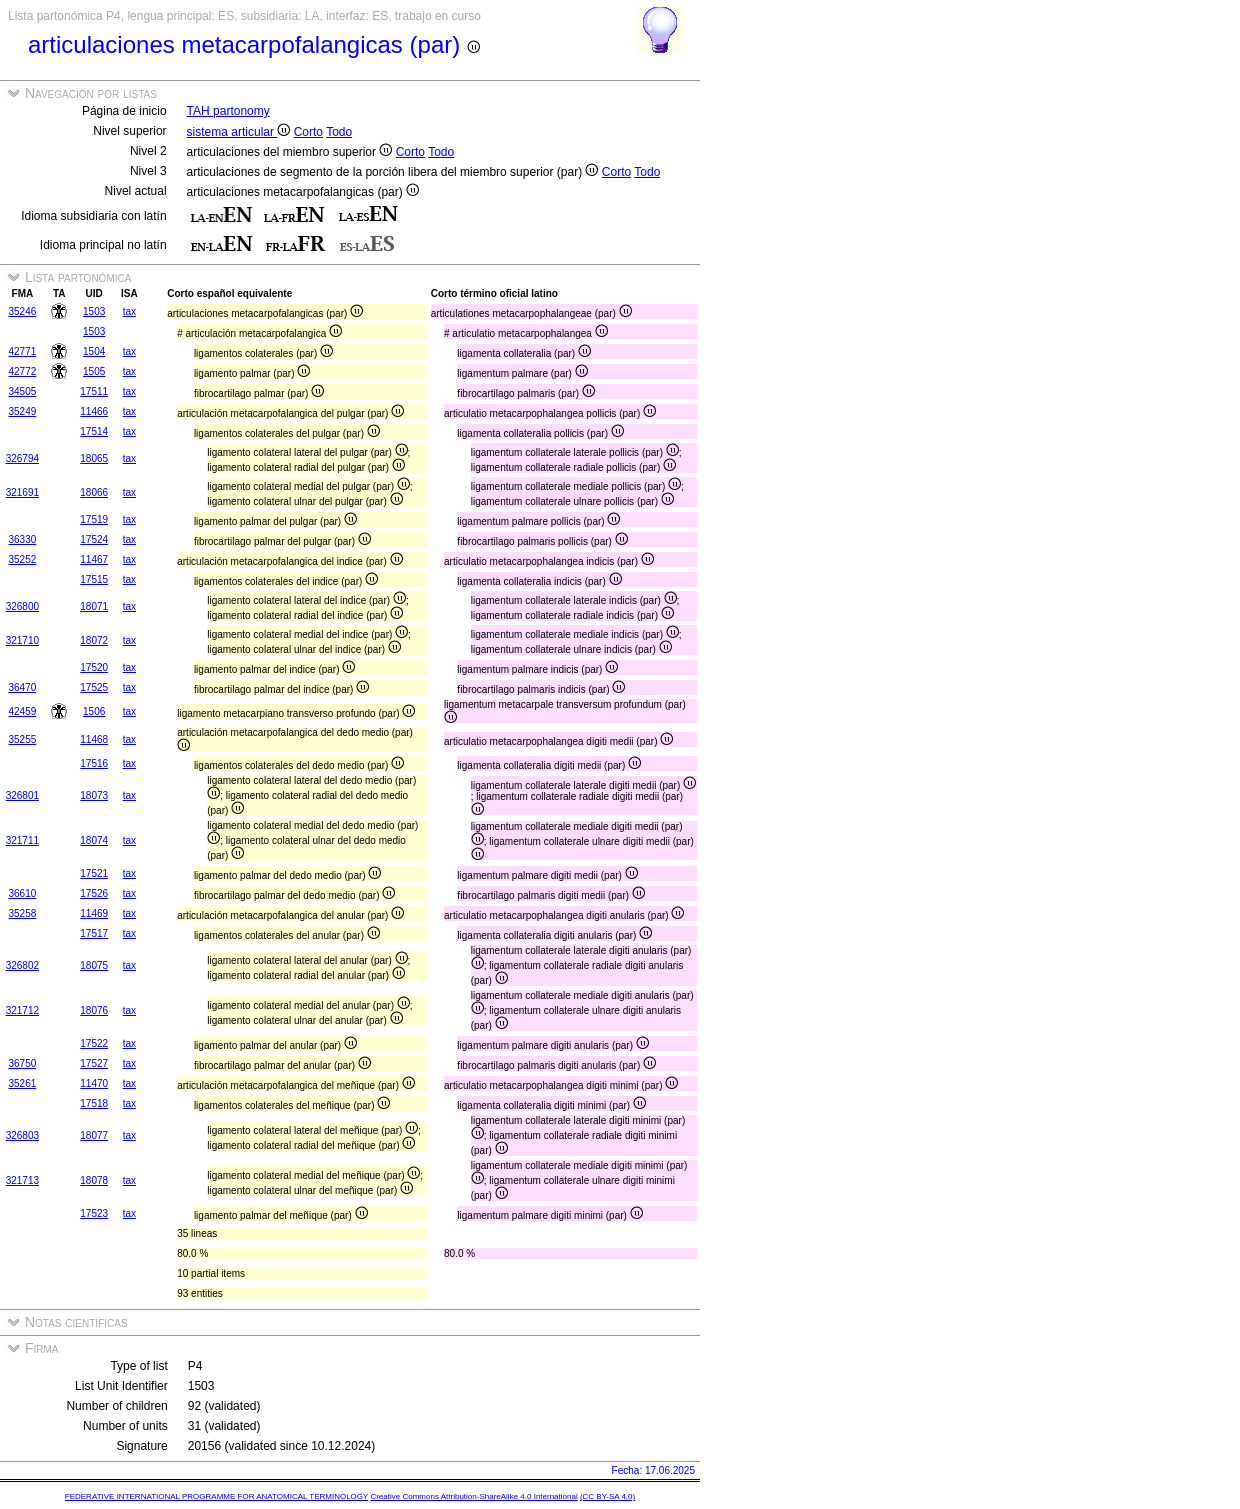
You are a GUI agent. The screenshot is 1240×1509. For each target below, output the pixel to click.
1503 (94, 311)
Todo (339, 132)
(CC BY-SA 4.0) (607, 1496)
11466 (94, 411)
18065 (94, 458)
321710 (22, 640)
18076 (94, 1010)
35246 (22, 311)
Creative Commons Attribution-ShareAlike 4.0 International (473, 1496)
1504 (94, 351)
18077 (94, 1135)
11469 (94, 913)
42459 (22, 711)
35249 (22, 411)
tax (129, 311)
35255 (22, 739)
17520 (94, 667)
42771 (22, 351)
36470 (22, 687)
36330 (22, 539)
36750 (22, 1063)
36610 (22, 893)
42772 (22, 371)
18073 (94, 795)
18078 (94, 1180)
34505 (22, 391)
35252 (22, 559)
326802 (22, 965)
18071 (94, 606)
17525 (94, 687)
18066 (94, 492)
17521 (94, 873)
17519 (94, 519)
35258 (22, 913)
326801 (22, 795)
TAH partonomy (228, 111)
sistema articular (239, 132)
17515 (94, 579)
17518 (94, 1103)
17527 (94, 1063)
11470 (94, 1083)
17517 (94, 933)
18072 (94, 640)
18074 (94, 840)
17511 (94, 391)
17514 (94, 431)
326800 (22, 606)
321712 (22, 1010)
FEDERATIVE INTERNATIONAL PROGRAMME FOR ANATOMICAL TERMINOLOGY (216, 1496)
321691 (22, 492)
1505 (94, 371)
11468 (94, 739)
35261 (22, 1083)
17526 (94, 893)
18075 (94, 965)
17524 (94, 539)
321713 (22, 1180)
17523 (94, 1213)
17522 (94, 1043)
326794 (22, 458)
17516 (94, 763)
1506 (94, 711)
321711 (22, 840)
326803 (22, 1135)
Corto (308, 132)
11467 (94, 559)
